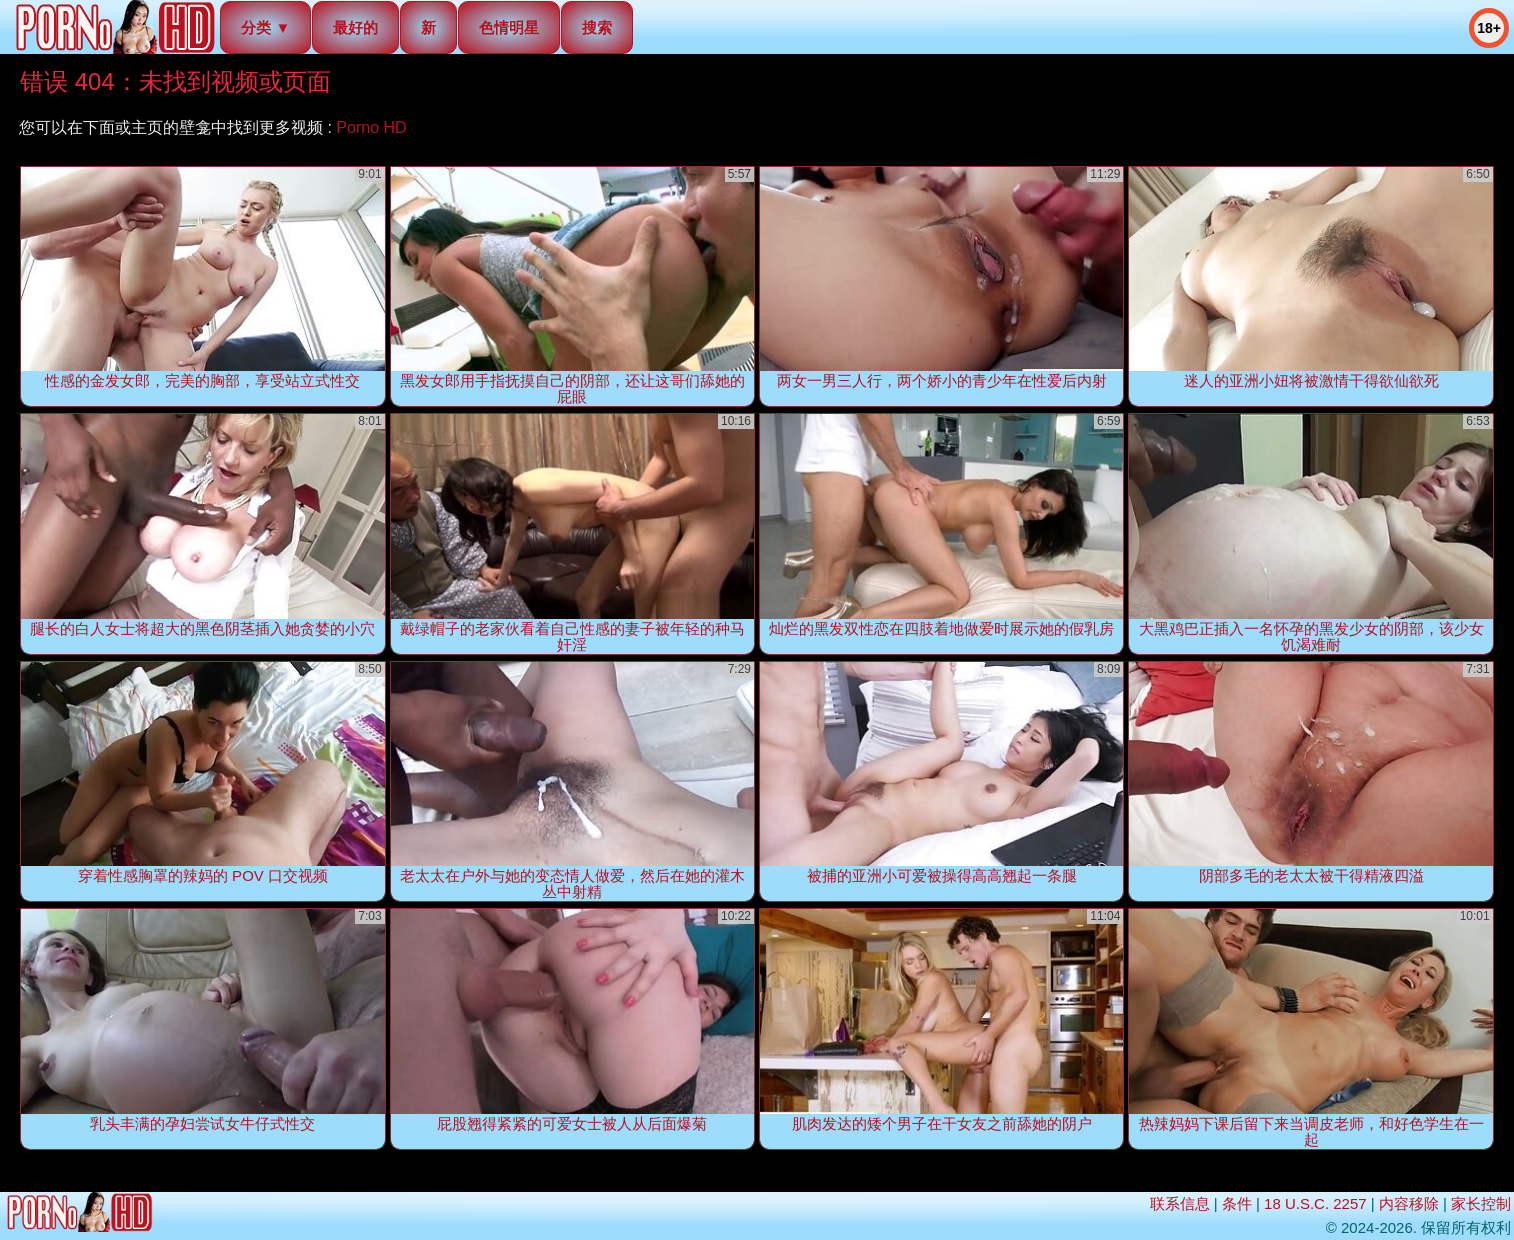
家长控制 (1481, 1203)
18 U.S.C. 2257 (1315, 1203)
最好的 (355, 27)
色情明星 (509, 27)
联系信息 (1180, 1203)
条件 (1237, 1203)
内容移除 (1409, 1203)
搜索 (597, 27)
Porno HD (371, 127)
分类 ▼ (265, 27)
